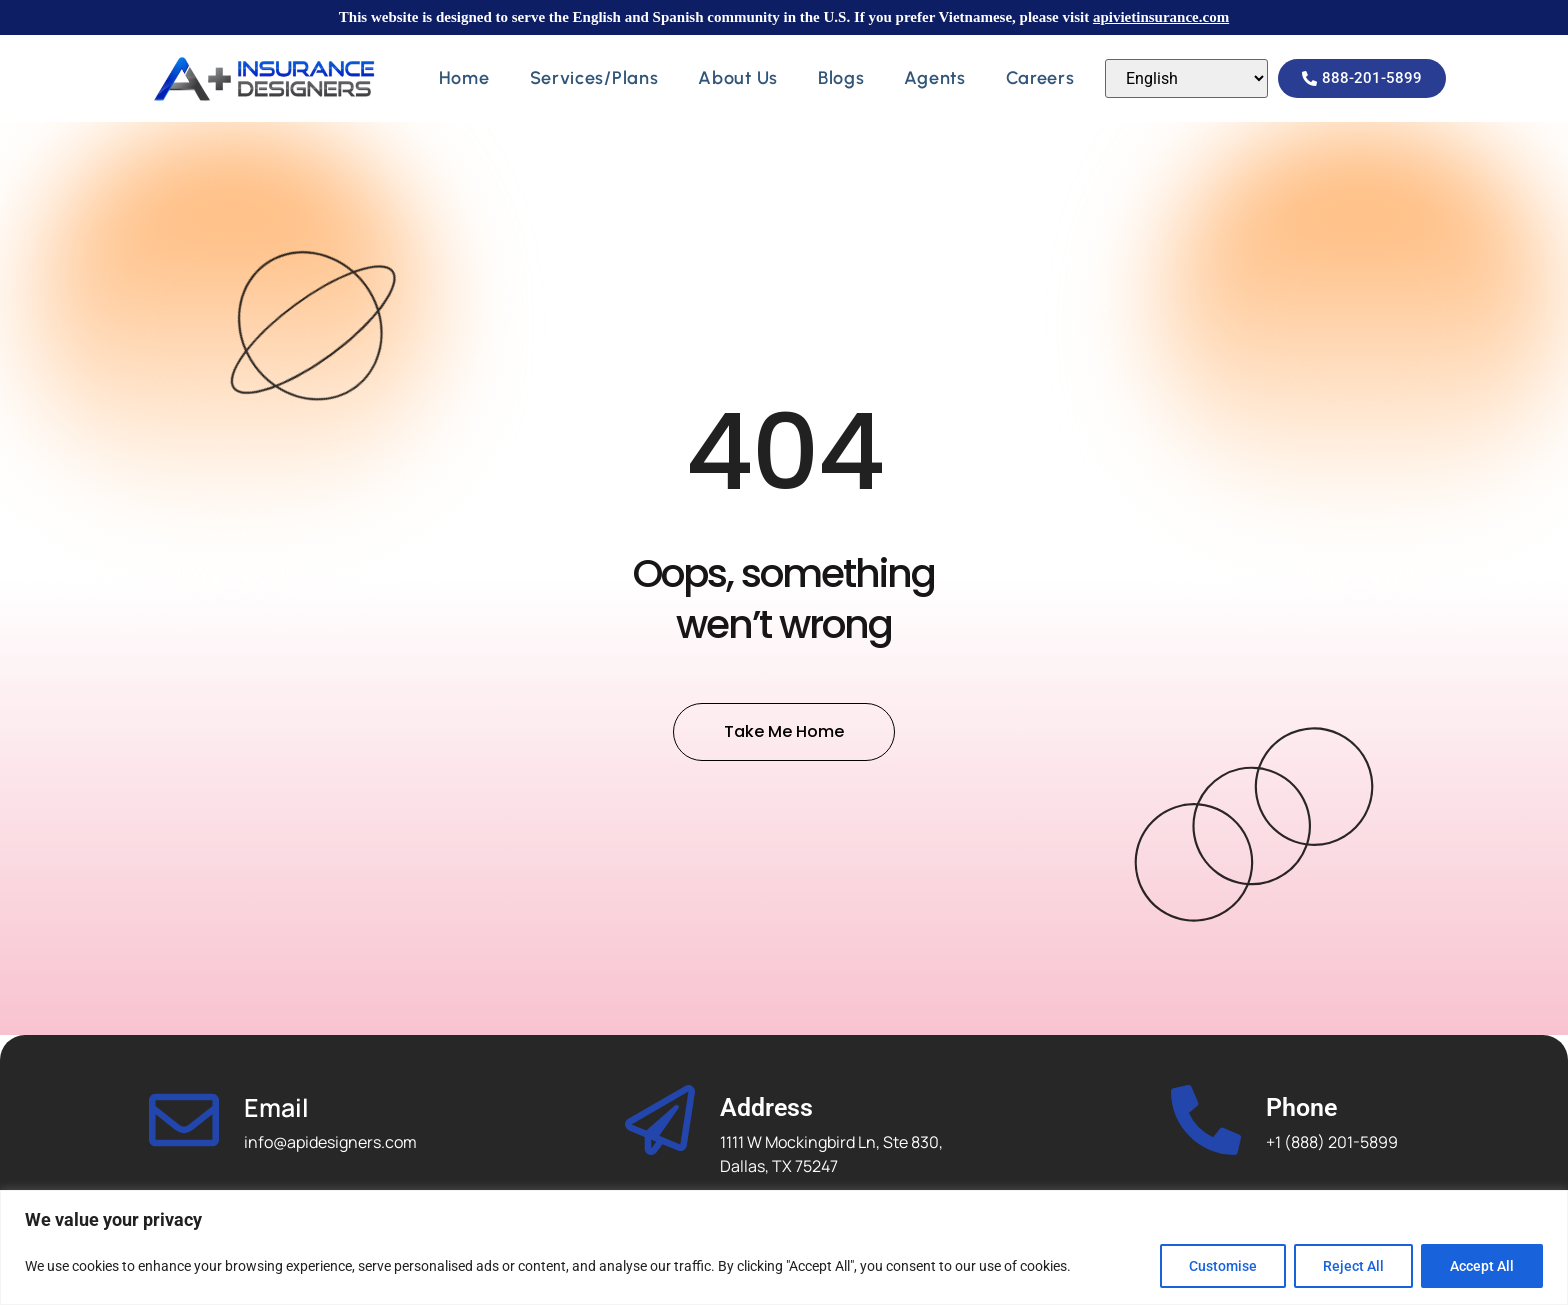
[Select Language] (1186, 78)
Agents (934, 78)
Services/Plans (594, 78)
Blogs (841, 78)
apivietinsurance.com (1161, 17)
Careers (1040, 78)
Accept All (1482, 1266)
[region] (784, 1247)
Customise (1223, 1266)
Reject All (1353, 1266)
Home (464, 78)
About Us (738, 78)
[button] (1362, 78)
